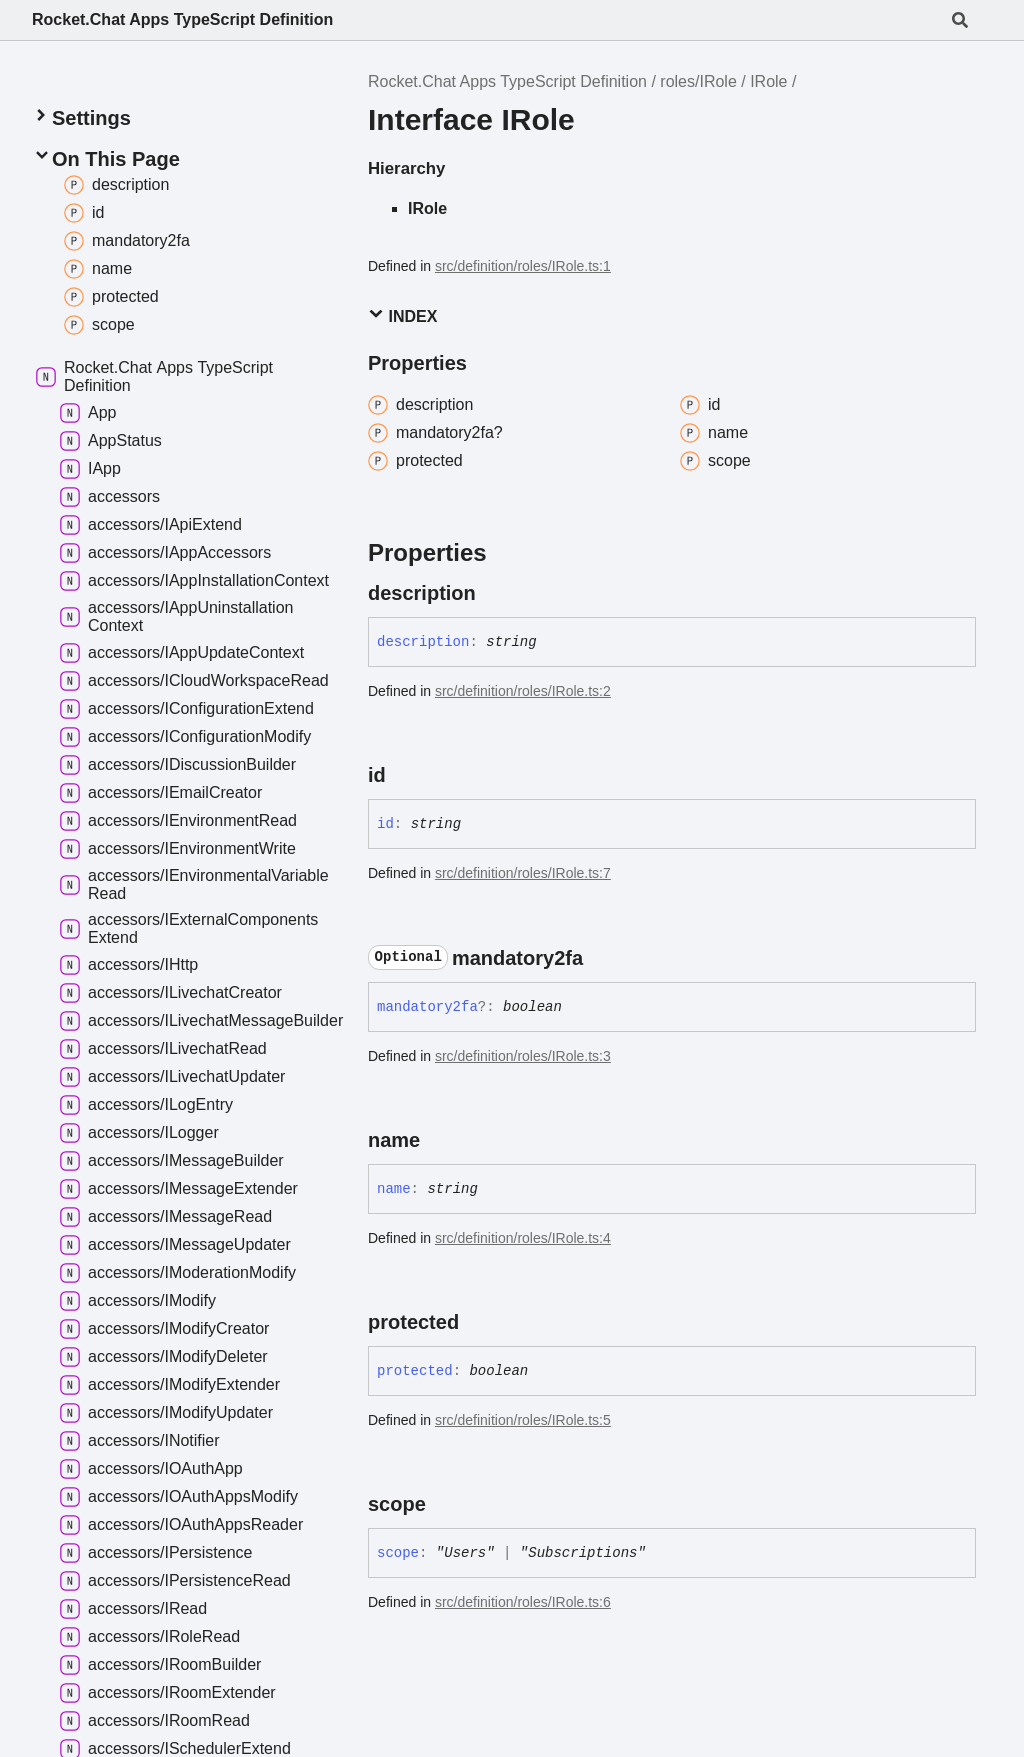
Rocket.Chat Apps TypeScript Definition (182, 19)
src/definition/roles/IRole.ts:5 (523, 1420)
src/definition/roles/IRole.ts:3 (523, 1056)
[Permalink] (494, 593)
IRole (768, 81)
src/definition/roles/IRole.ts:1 (523, 266)
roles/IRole (698, 81)
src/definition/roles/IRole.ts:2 (523, 691)
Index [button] (402, 315)
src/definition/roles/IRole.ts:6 (523, 1602)
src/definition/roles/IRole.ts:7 (523, 873)
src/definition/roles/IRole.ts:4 (523, 1238)
